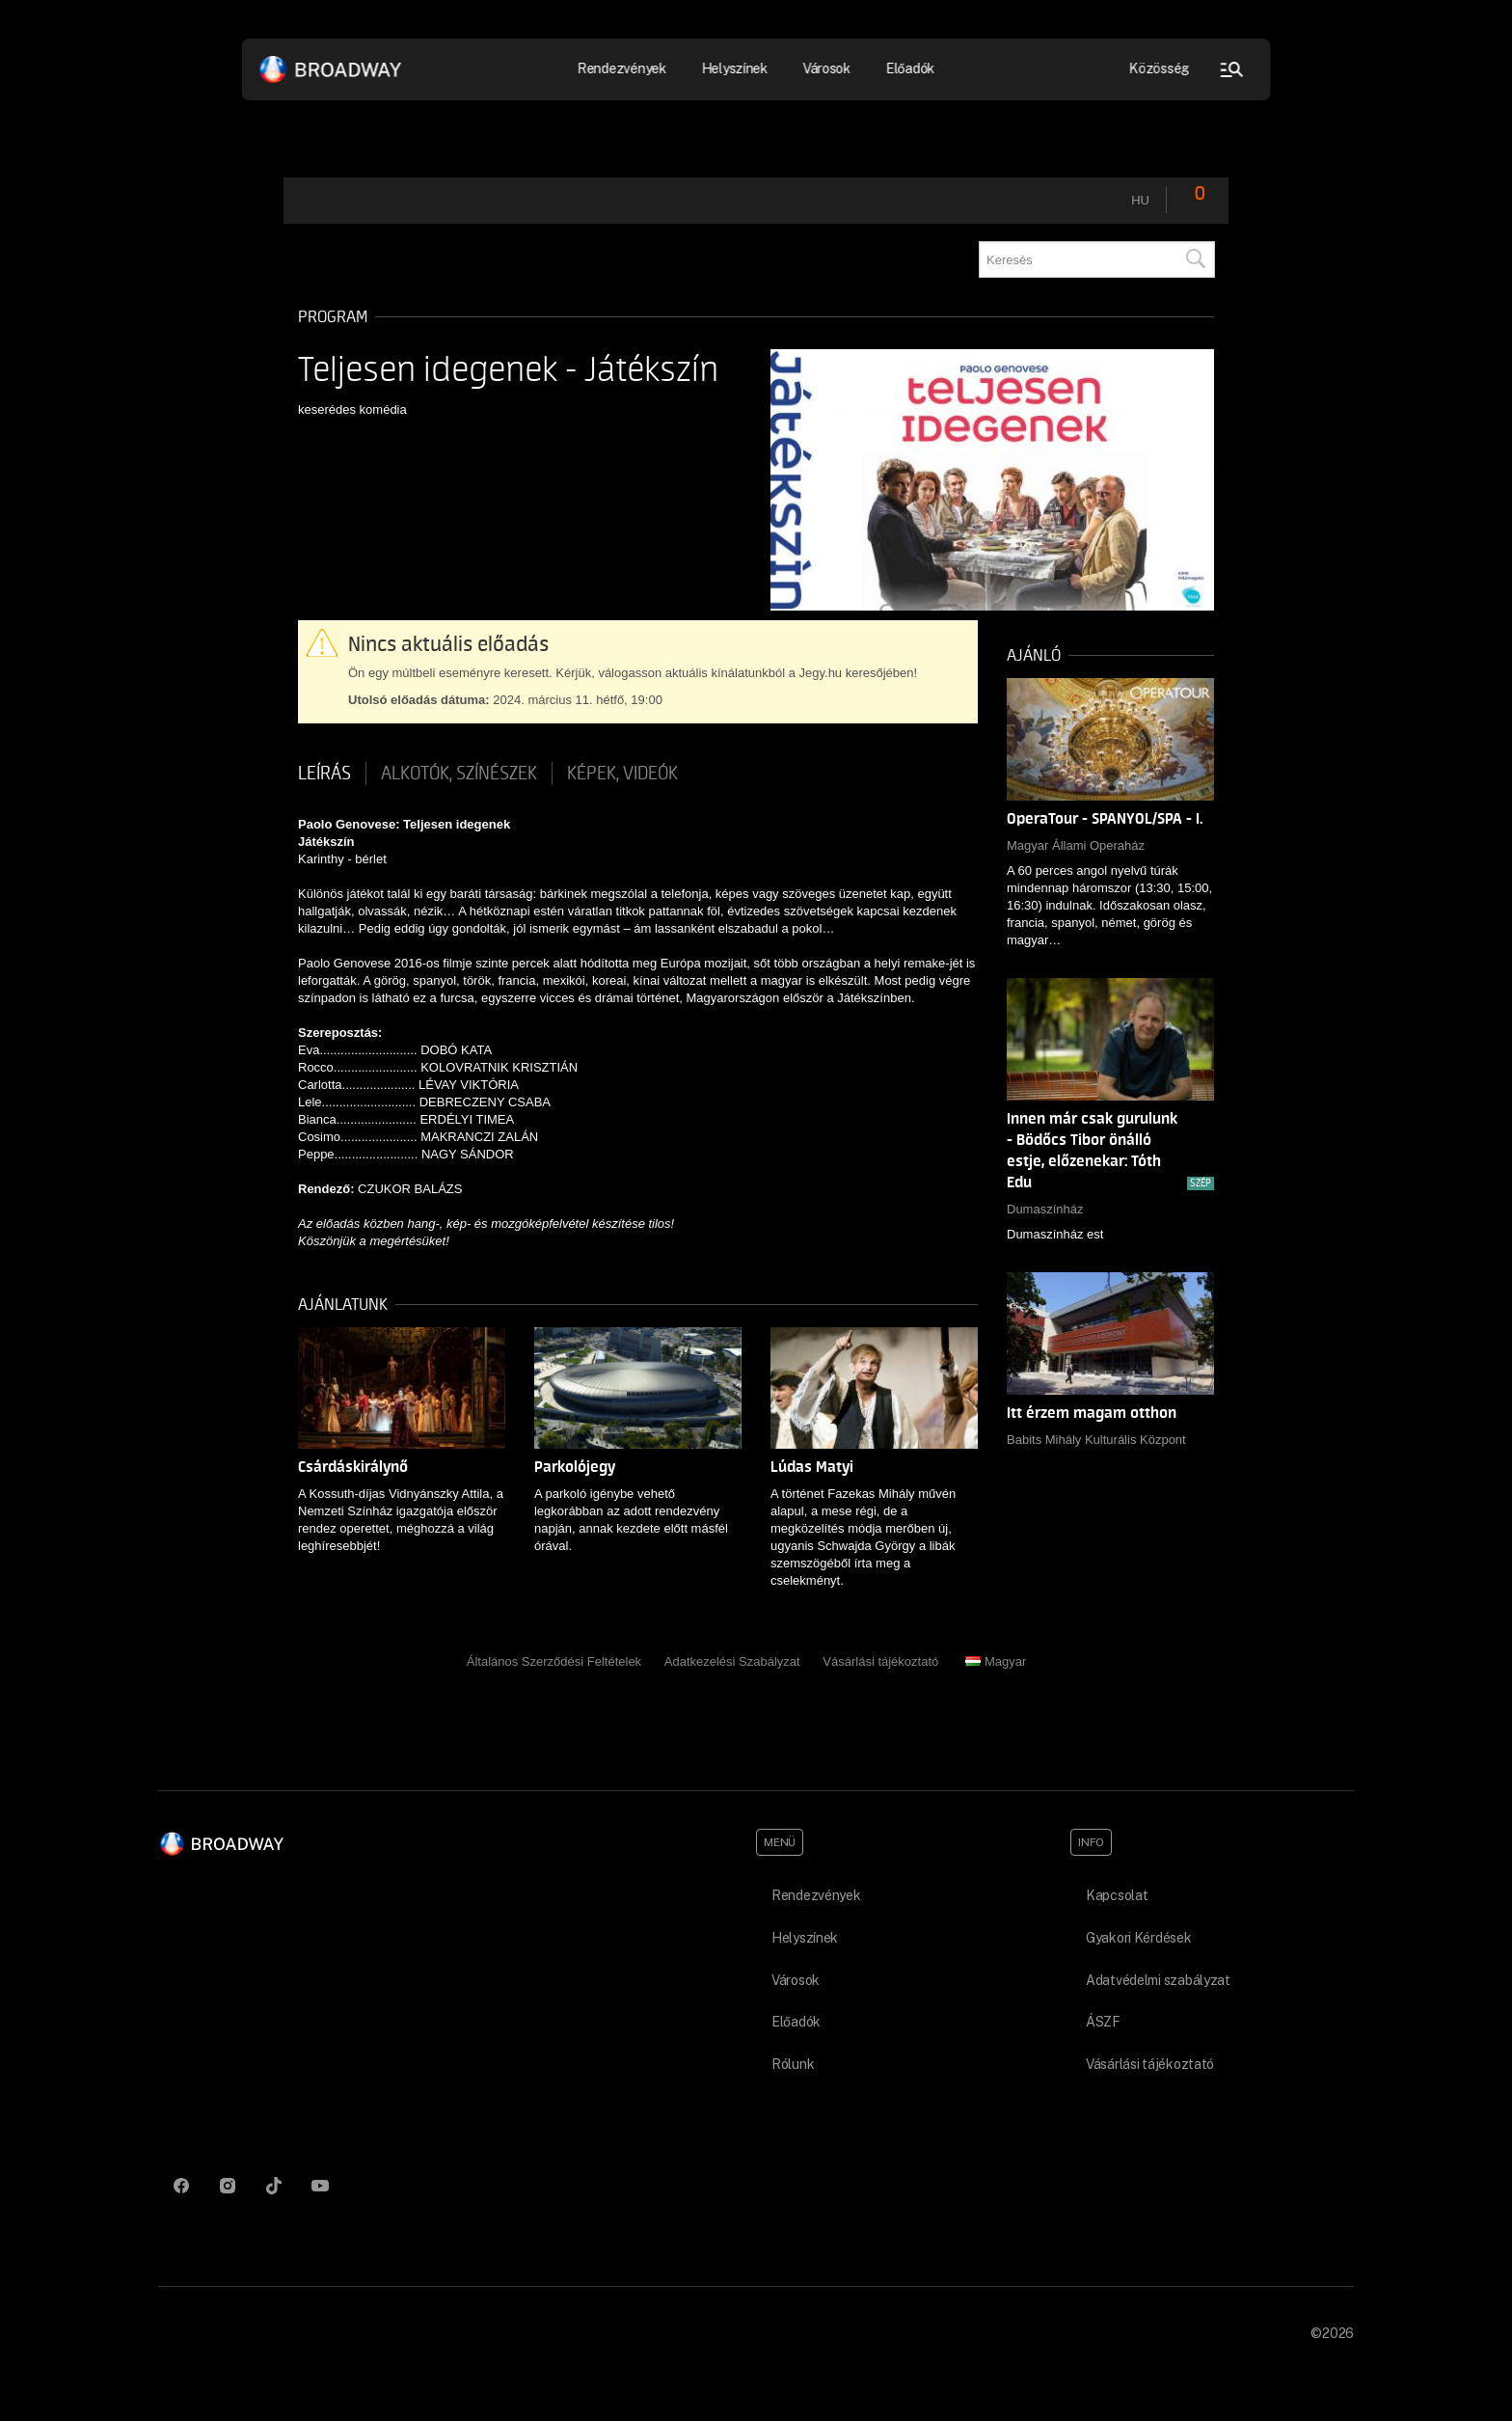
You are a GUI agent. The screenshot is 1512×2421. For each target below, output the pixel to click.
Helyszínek (734, 68)
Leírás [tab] (324, 773)
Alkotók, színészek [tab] (459, 773)
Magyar (995, 1661)
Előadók (909, 68)
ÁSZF (1103, 2021)
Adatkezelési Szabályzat (732, 1661)
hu (1140, 200)
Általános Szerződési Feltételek (554, 1661)
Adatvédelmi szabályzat (1158, 1980)
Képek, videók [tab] (622, 773)
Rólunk (792, 2064)
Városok (826, 68)
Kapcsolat (1117, 1895)
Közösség (1159, 68)
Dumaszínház (1045, 1209)
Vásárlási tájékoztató (880, 1661)
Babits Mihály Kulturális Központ (1096, 1439)
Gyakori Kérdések (1139, 1937)
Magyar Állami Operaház (1076, 845)
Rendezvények (622, 68)
